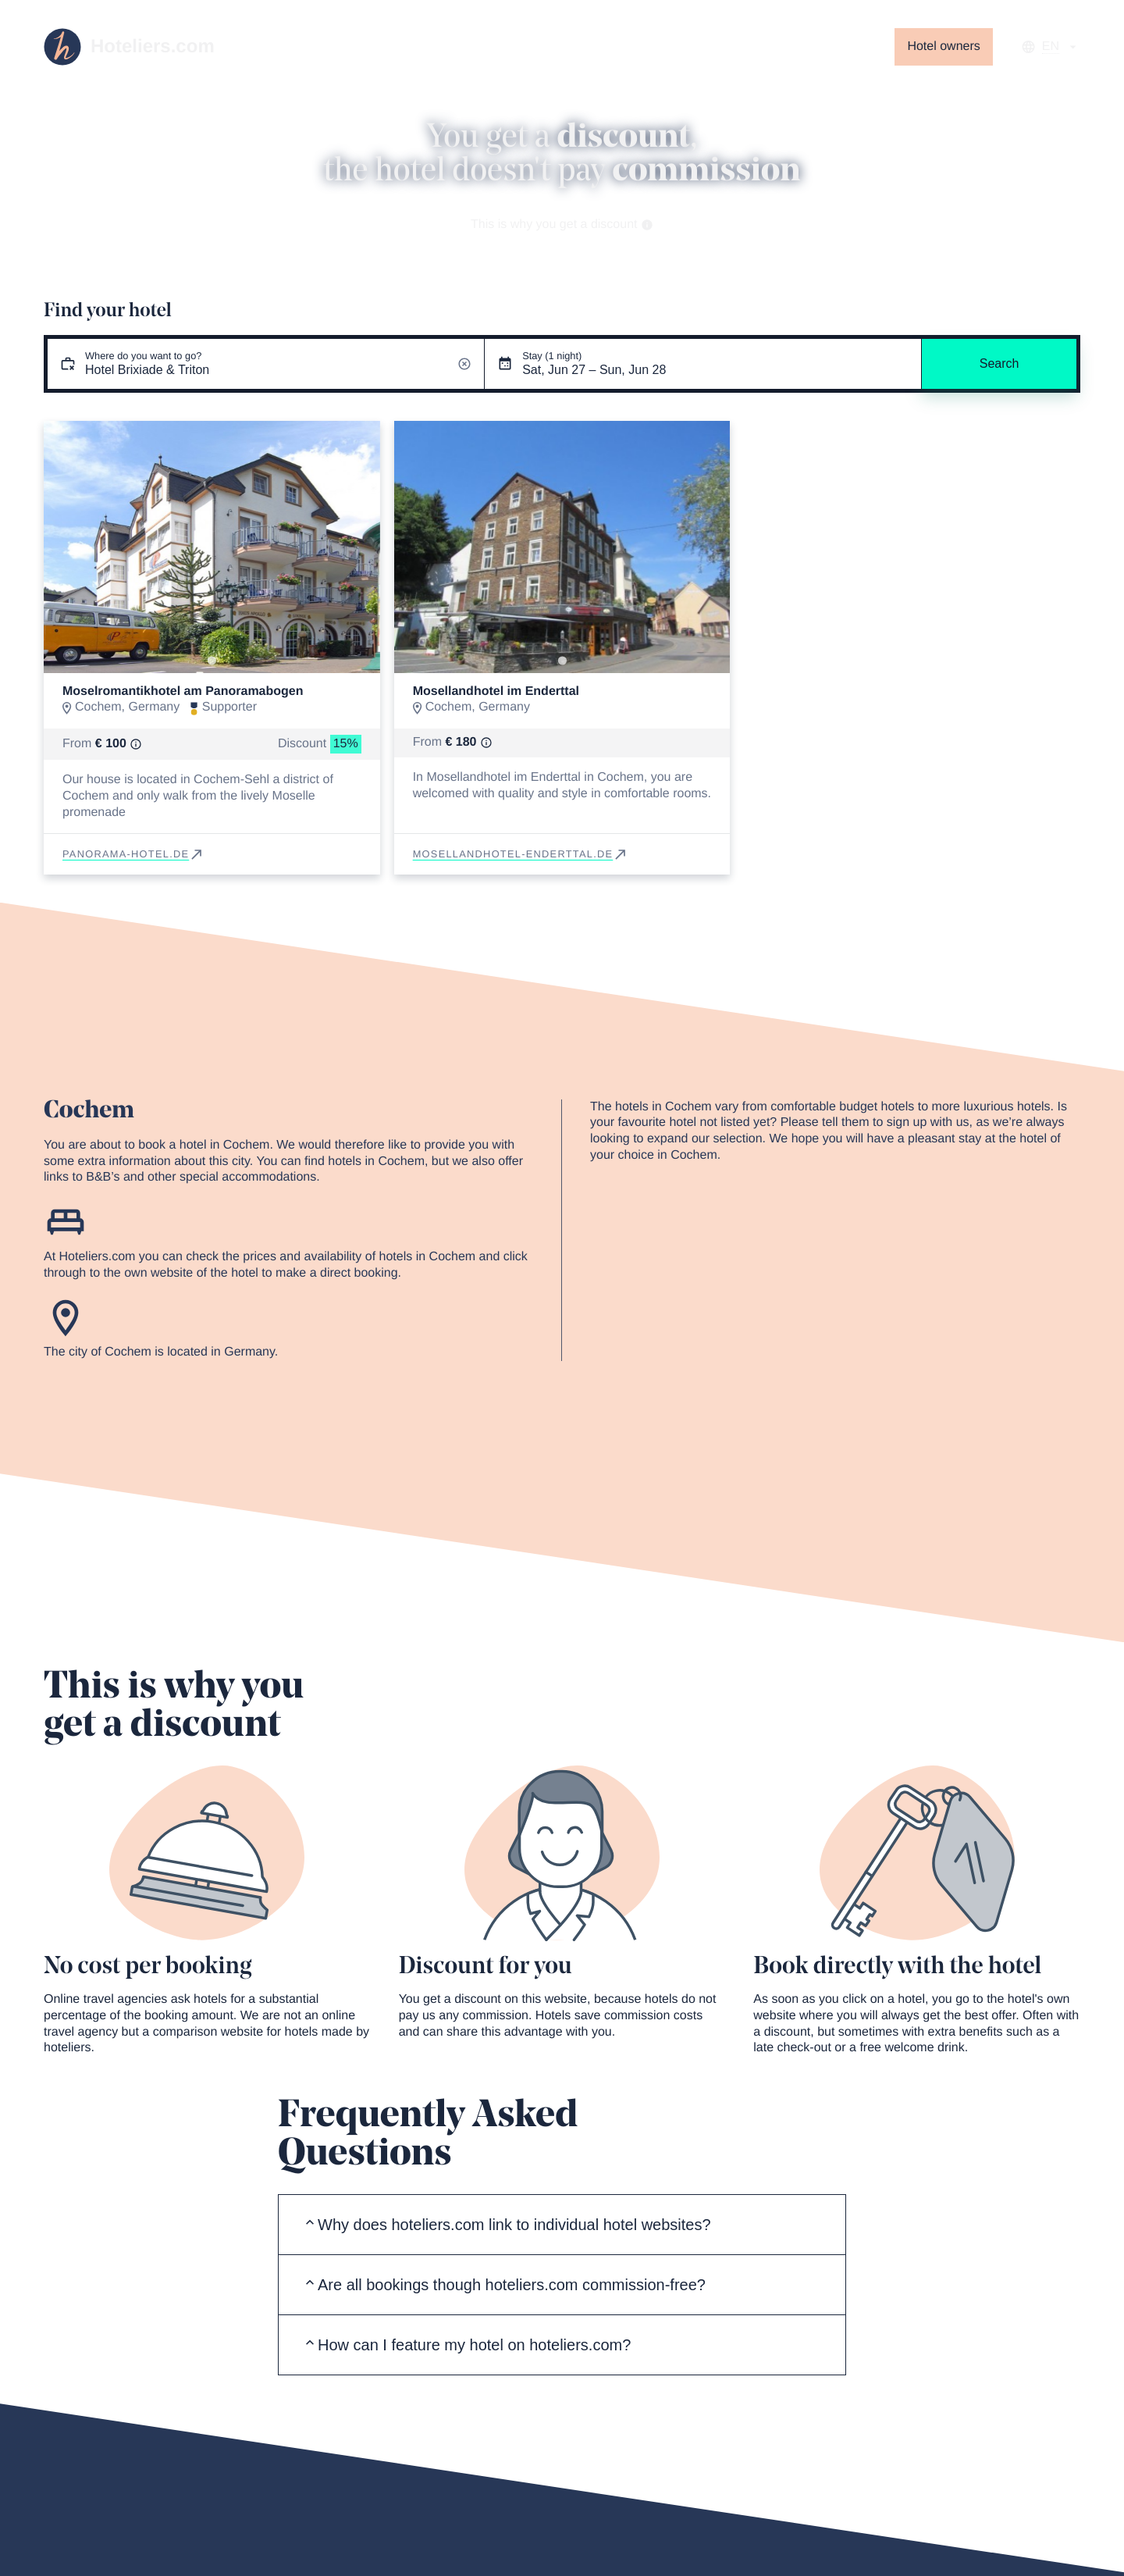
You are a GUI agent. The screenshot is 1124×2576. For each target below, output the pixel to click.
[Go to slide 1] (212, 661)
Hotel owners (943, 46)
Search (999, 363)
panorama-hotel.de (133, 854)
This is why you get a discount (562, 224)
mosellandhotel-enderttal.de (521, 854)
